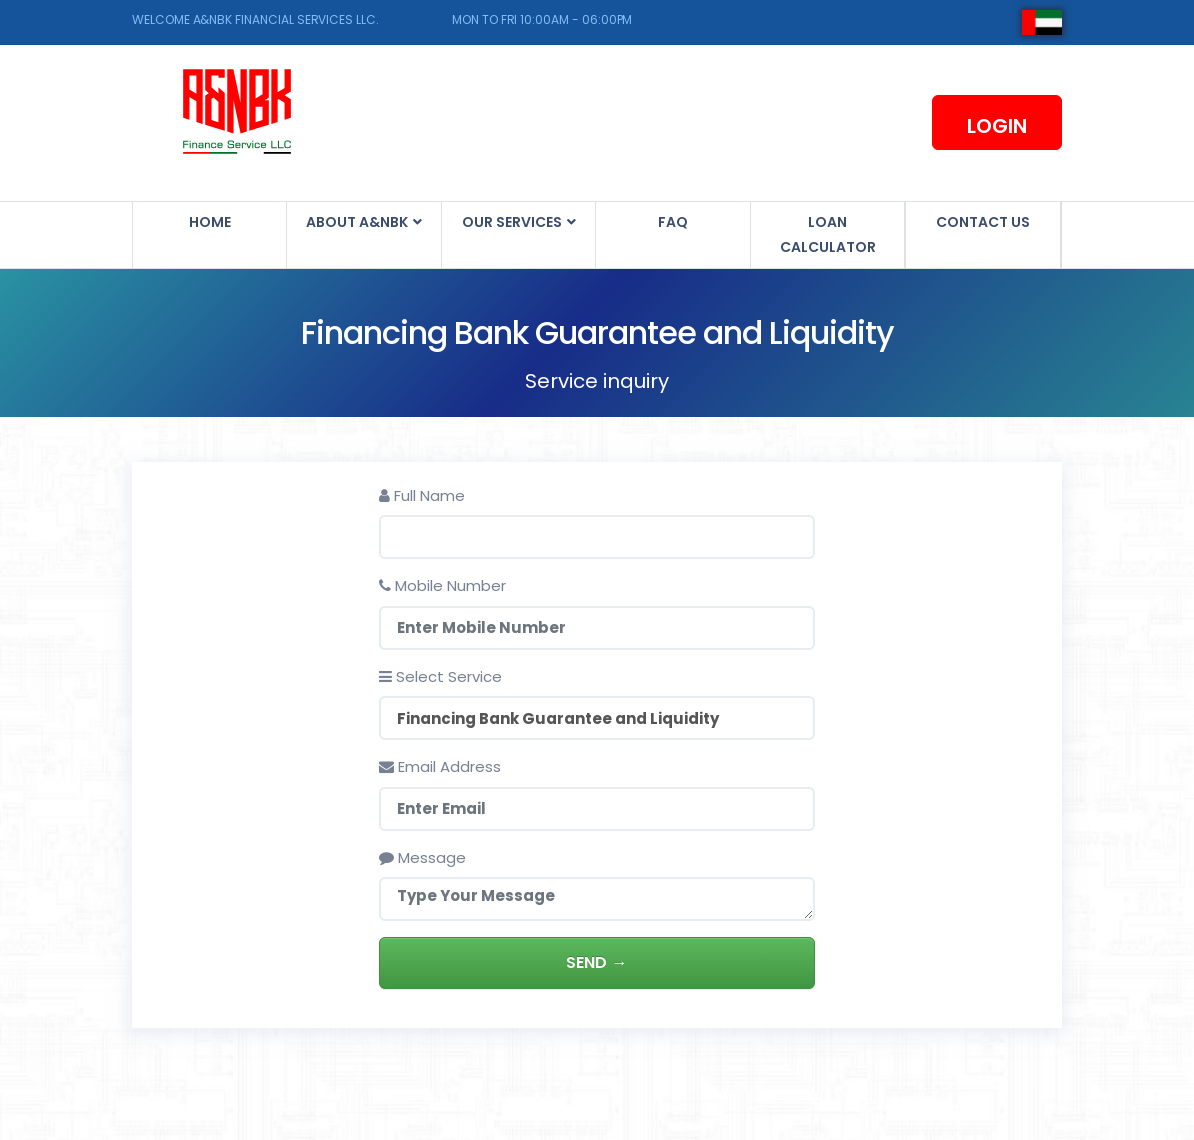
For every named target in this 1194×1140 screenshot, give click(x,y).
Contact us (983, 222)
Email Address (441, 766)
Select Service (441, 676)
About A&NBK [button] (358, 222)
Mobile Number (443, 585)
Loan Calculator (828, 234)
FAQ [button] (673, 222)
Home (210, 222)
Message (423, 857)
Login (997, 126)
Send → (597, 962)
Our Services (513, 222)
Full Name (423, 495)
